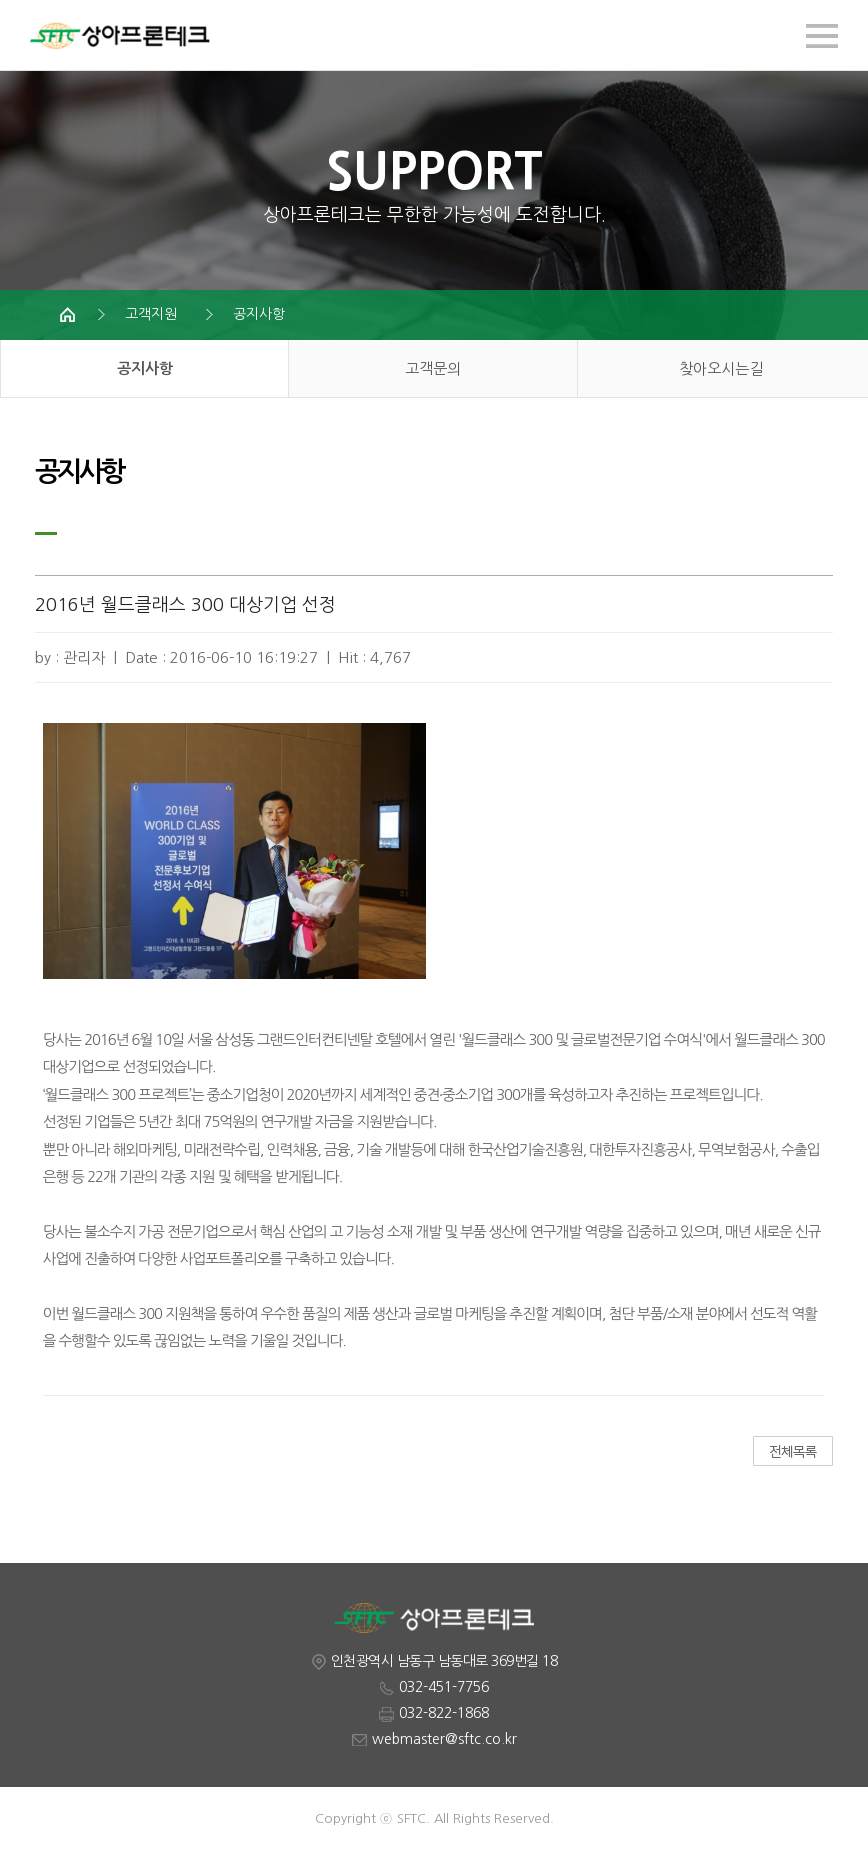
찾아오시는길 (721, 368)
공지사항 (259, 314)
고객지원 (151, 314)
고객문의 (433, 368)
